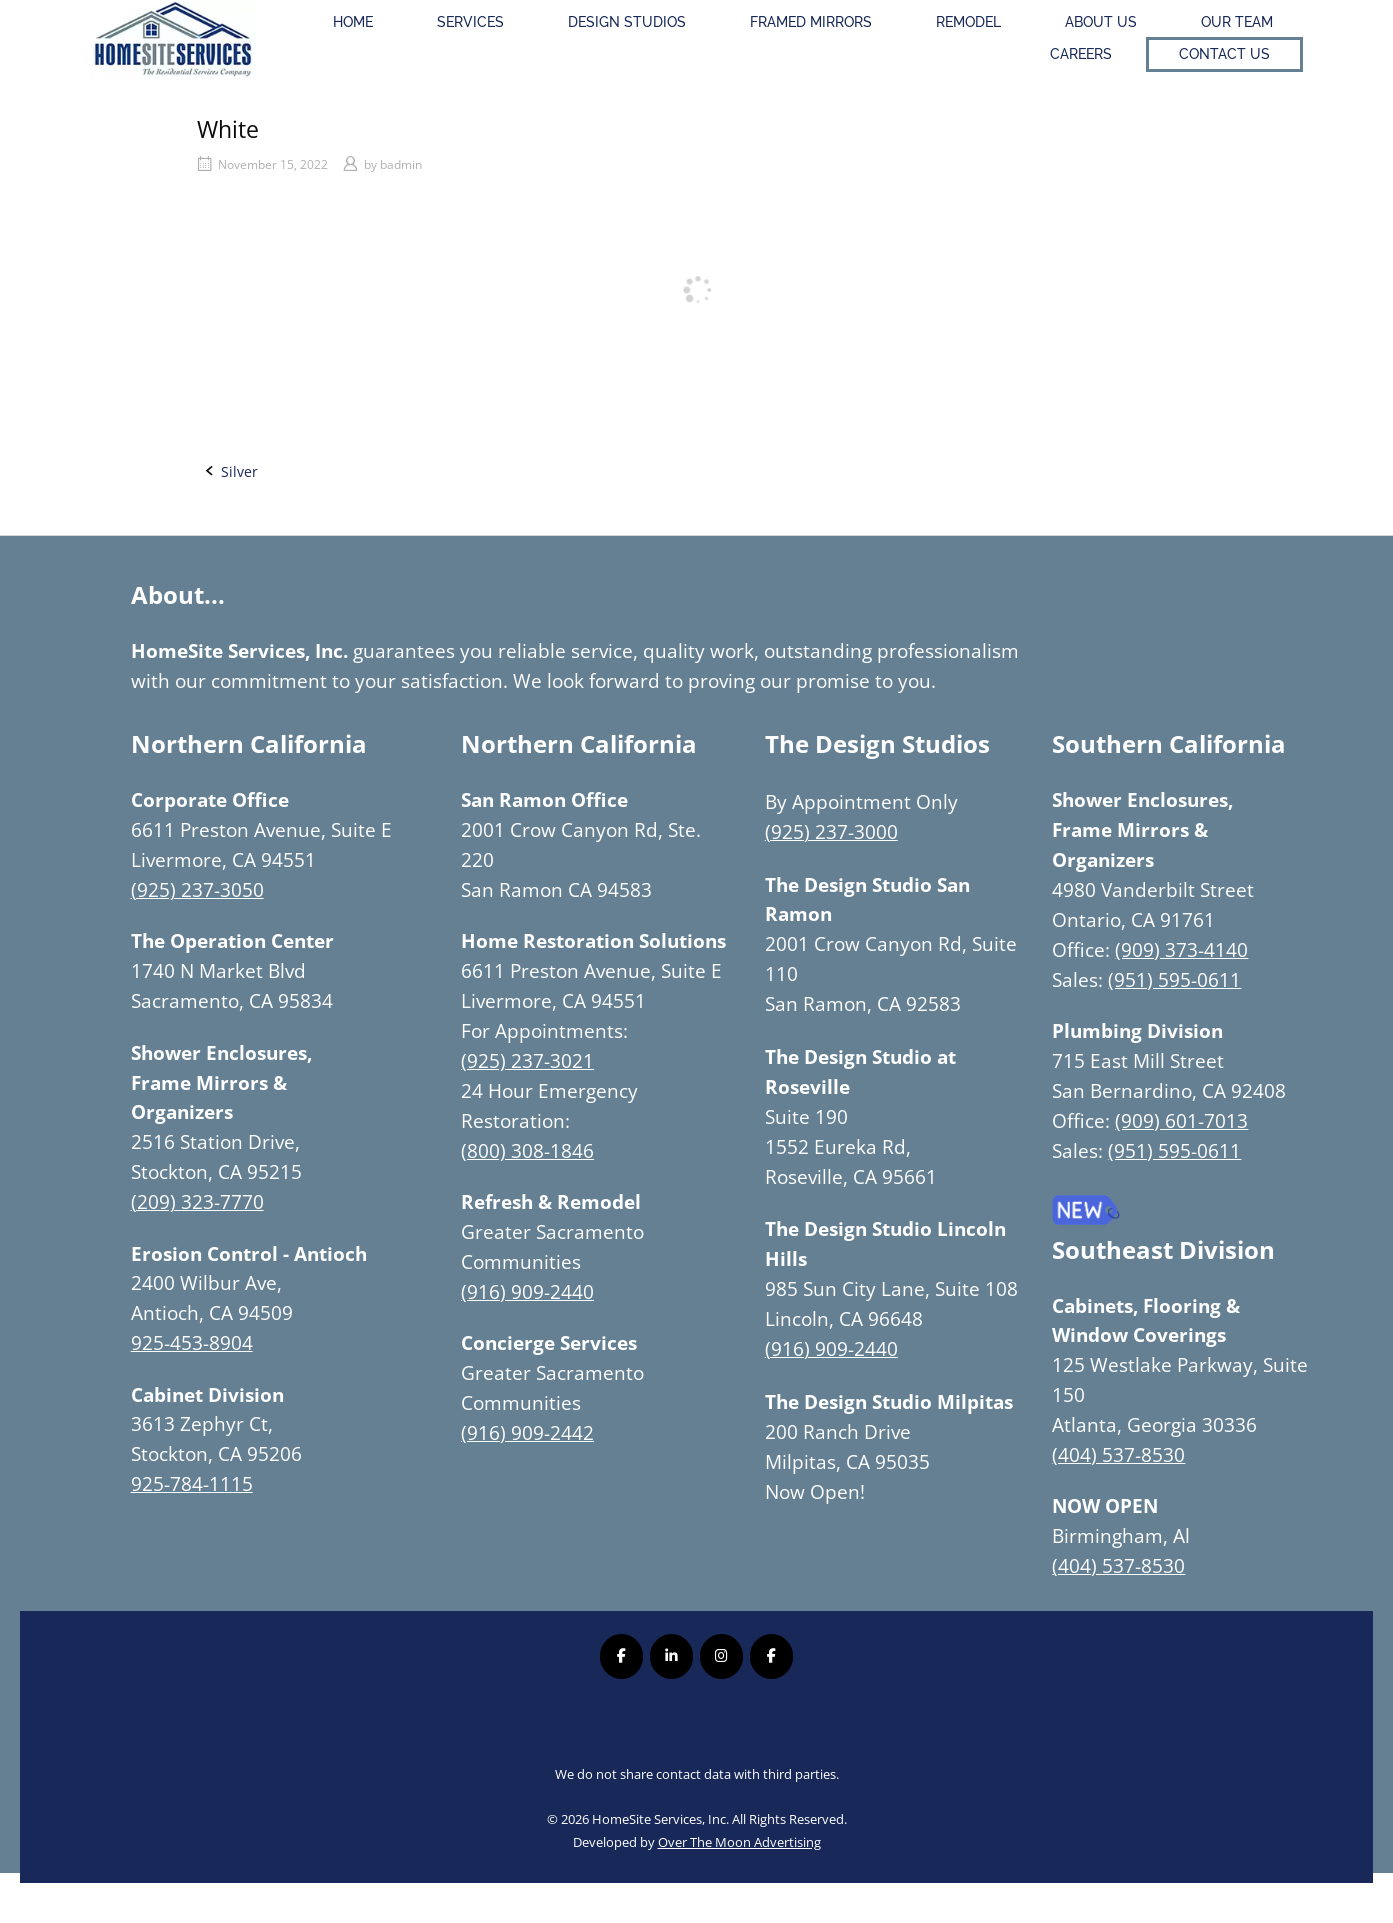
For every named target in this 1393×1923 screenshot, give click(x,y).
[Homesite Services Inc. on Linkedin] (671, 1656)
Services (470, 22)
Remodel (968, 22)
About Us (1101, 22)
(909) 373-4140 (1181, 949)
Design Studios (627, 22)
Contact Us (1224, 54)
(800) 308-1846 (527, 1150)
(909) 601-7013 (1181, 1120)
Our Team (1237, 22)
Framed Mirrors (811, 22)
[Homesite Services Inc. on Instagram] (721, 1656)
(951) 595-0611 (1174, 979)
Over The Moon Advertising (739, 1842)
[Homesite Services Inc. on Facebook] (621, 1656)
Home (353, 22)
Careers (1081, 54)
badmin (401, 164)
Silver (239, 471)
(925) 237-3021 (527, 1060)
